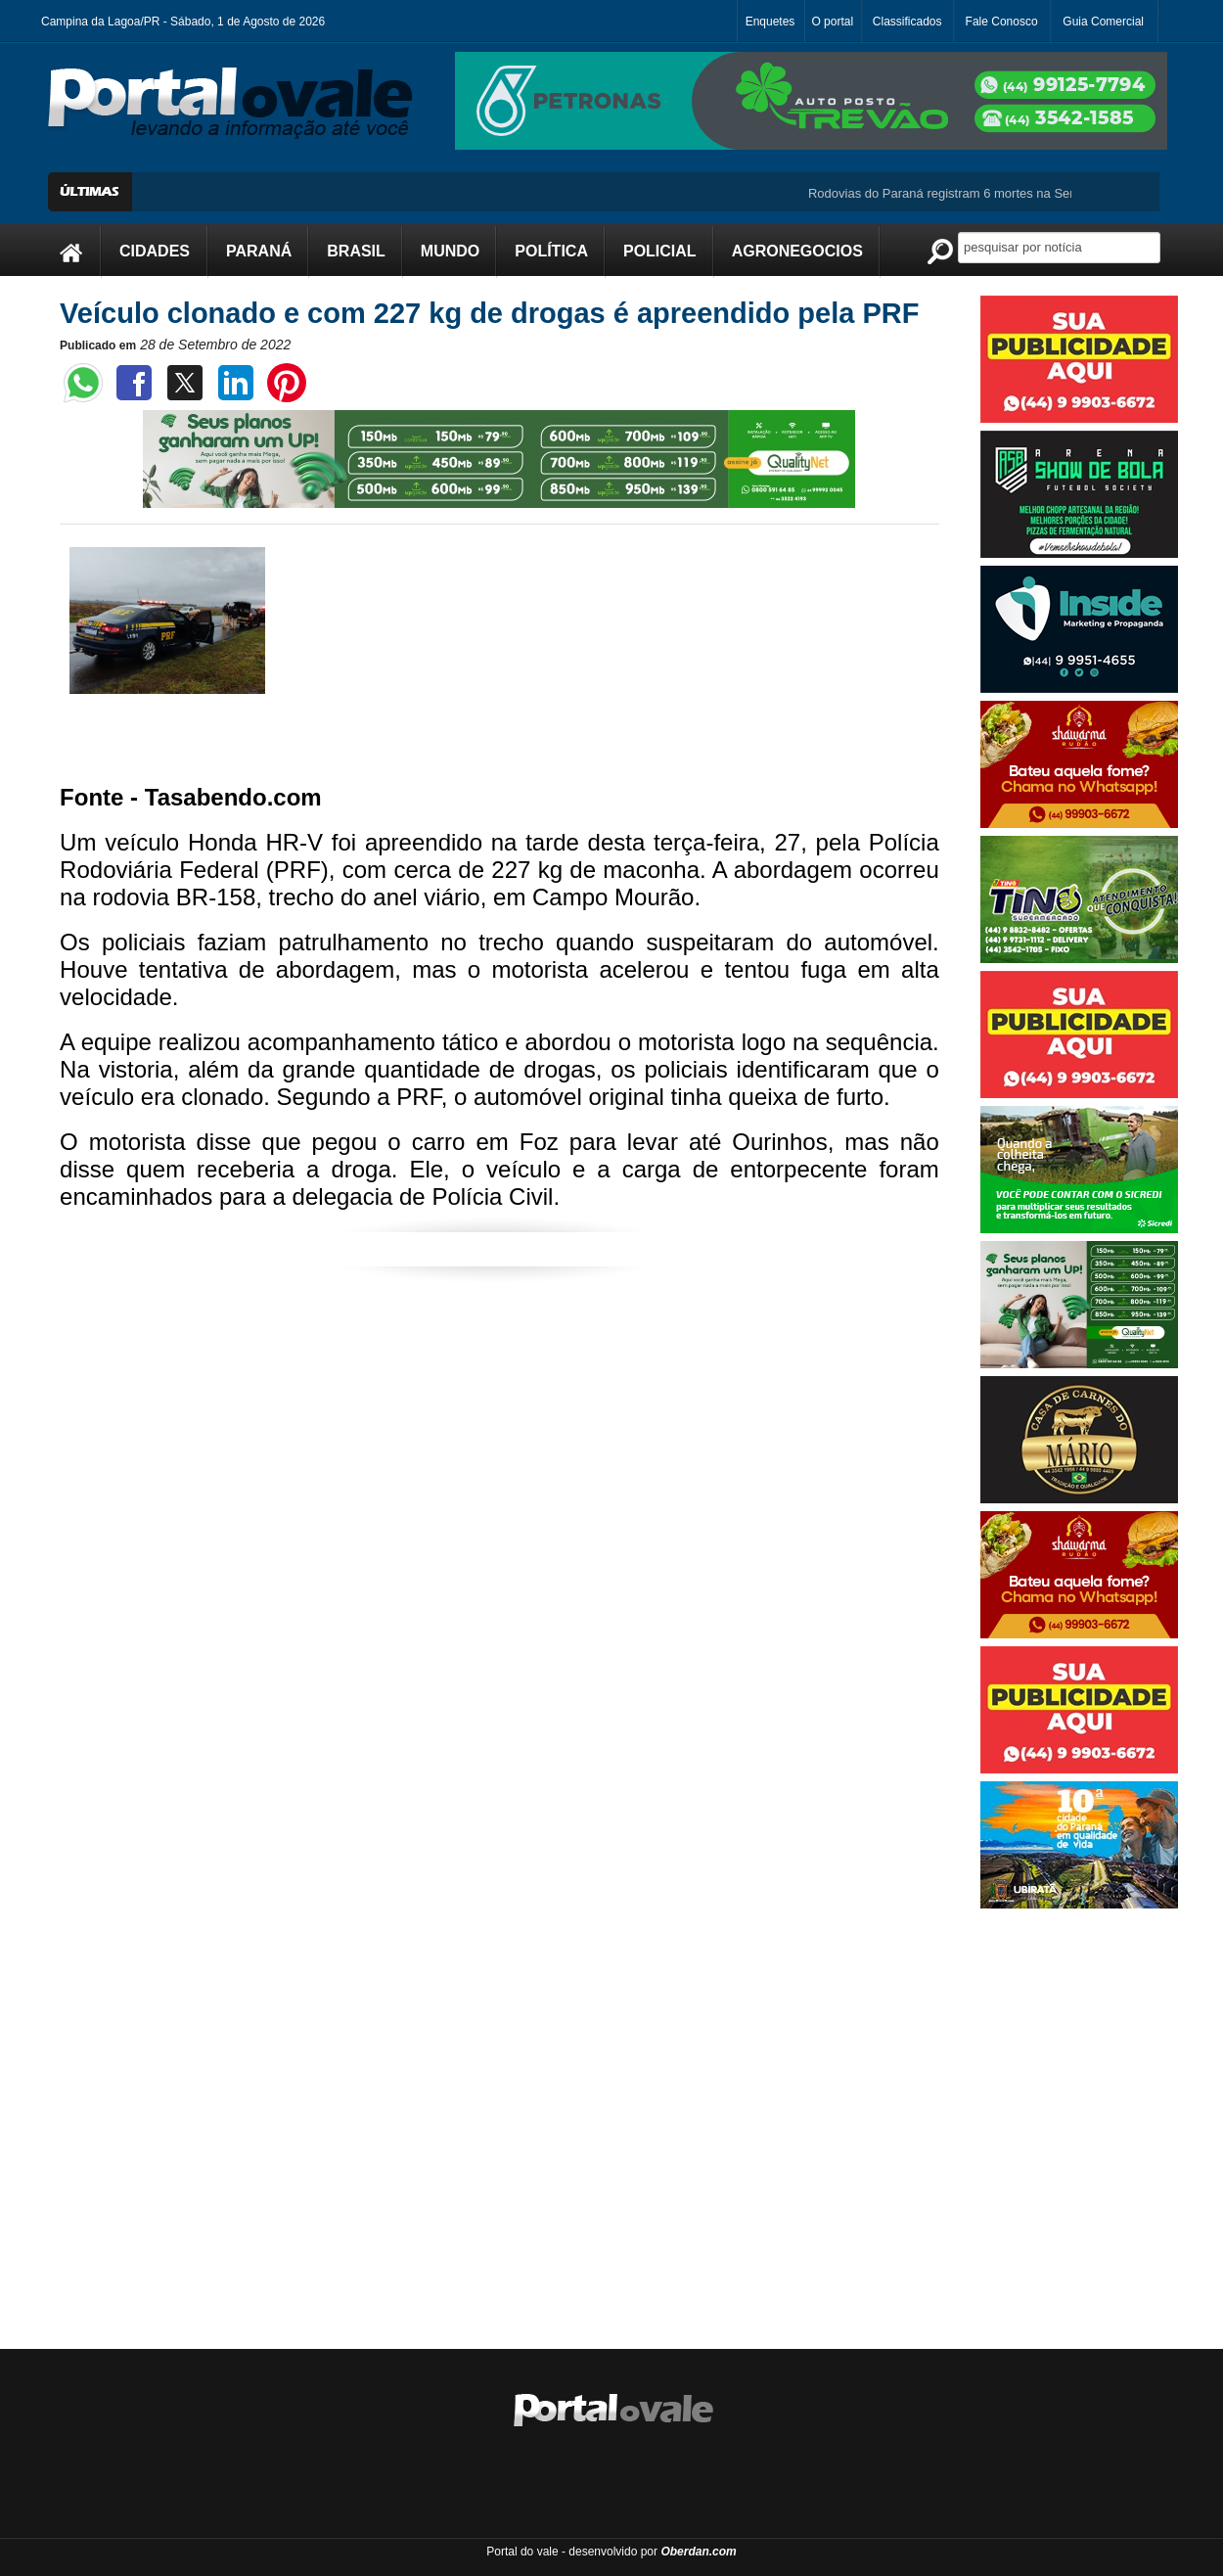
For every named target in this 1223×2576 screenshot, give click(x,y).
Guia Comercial (1103, 21)
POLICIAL (660, 251)
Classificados (907, 21)
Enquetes (770, 21)
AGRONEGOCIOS (797, 251)
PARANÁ (259, 251)
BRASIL (356, 251)
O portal (832, 21)
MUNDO (450, 251)
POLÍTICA (551, 251)
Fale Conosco (1002, 21)
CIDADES (154, 251)
